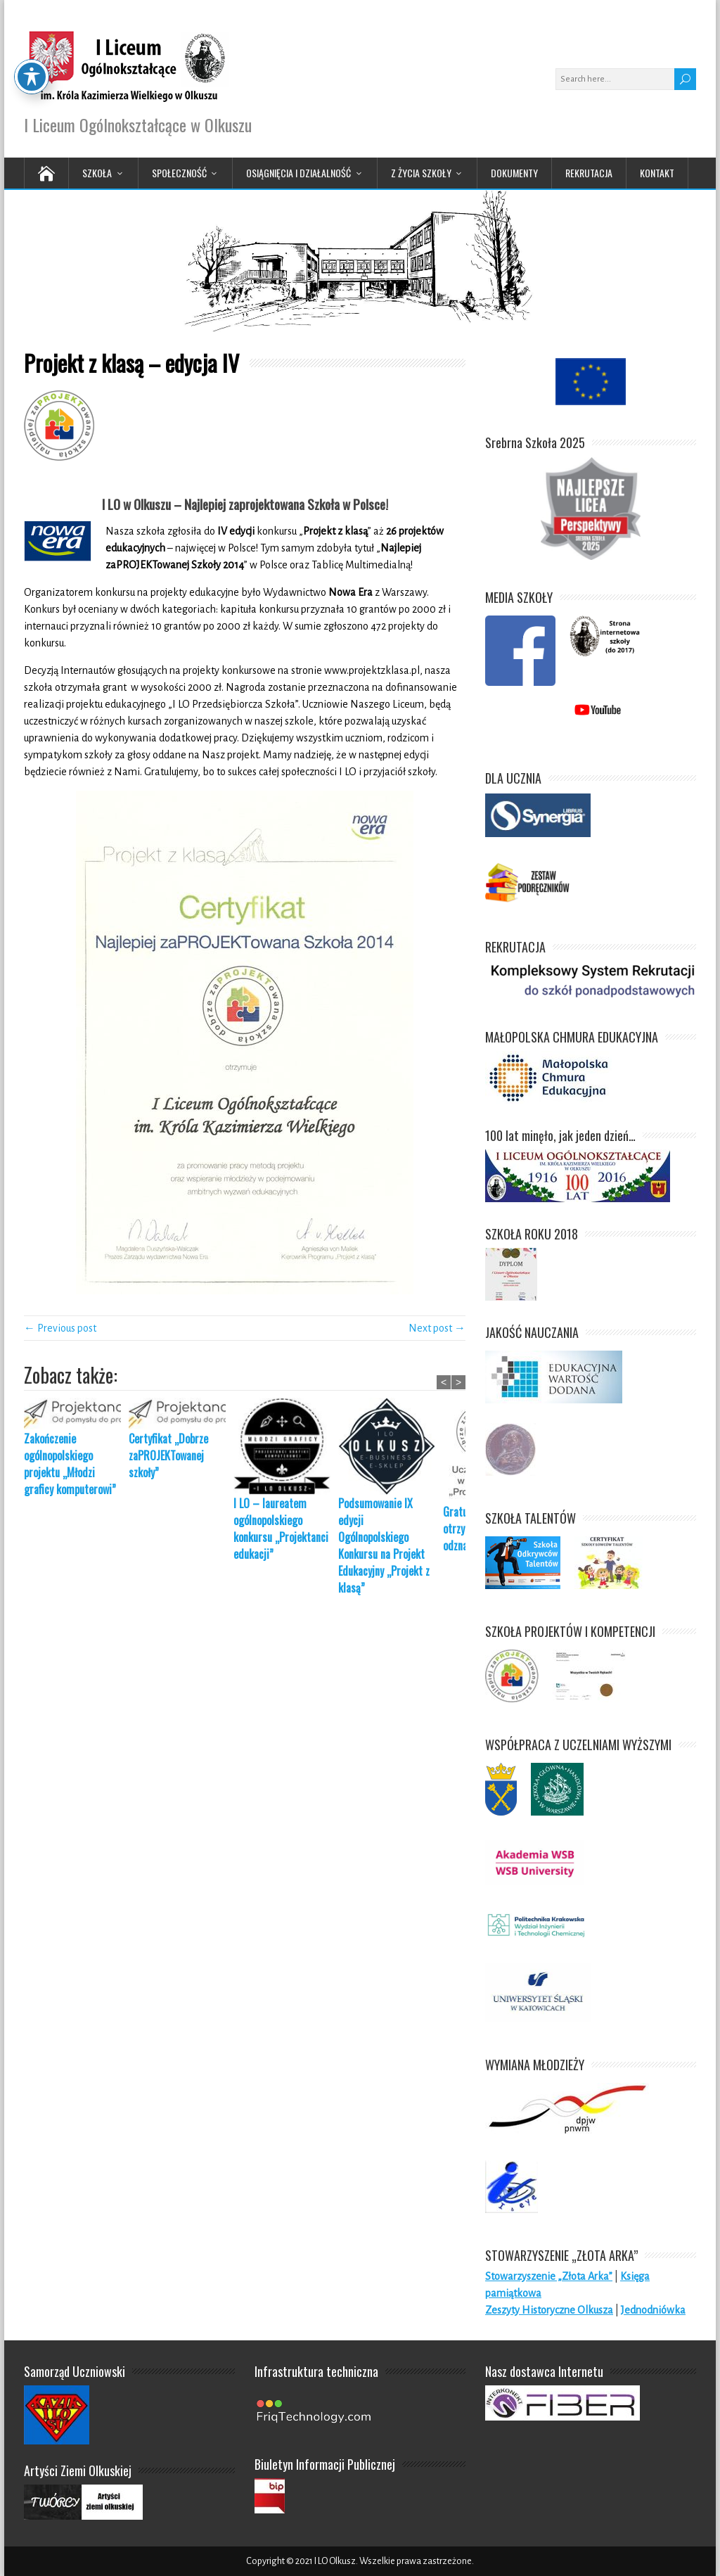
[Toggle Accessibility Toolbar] (32, 38)
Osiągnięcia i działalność (298, 172)
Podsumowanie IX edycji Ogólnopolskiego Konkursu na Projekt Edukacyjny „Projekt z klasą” (384, 1545)
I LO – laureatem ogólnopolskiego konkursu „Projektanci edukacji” (280, 1528)
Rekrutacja (588, 172)
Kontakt (657, 172)
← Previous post (60, 1328)
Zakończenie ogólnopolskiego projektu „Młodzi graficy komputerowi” (70, 1464)
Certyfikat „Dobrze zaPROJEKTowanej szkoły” (168, 1455)
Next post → (437, 1328)
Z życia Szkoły (421, 172)
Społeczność (179, 172)
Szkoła (97, 172)
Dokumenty (514, 172)
